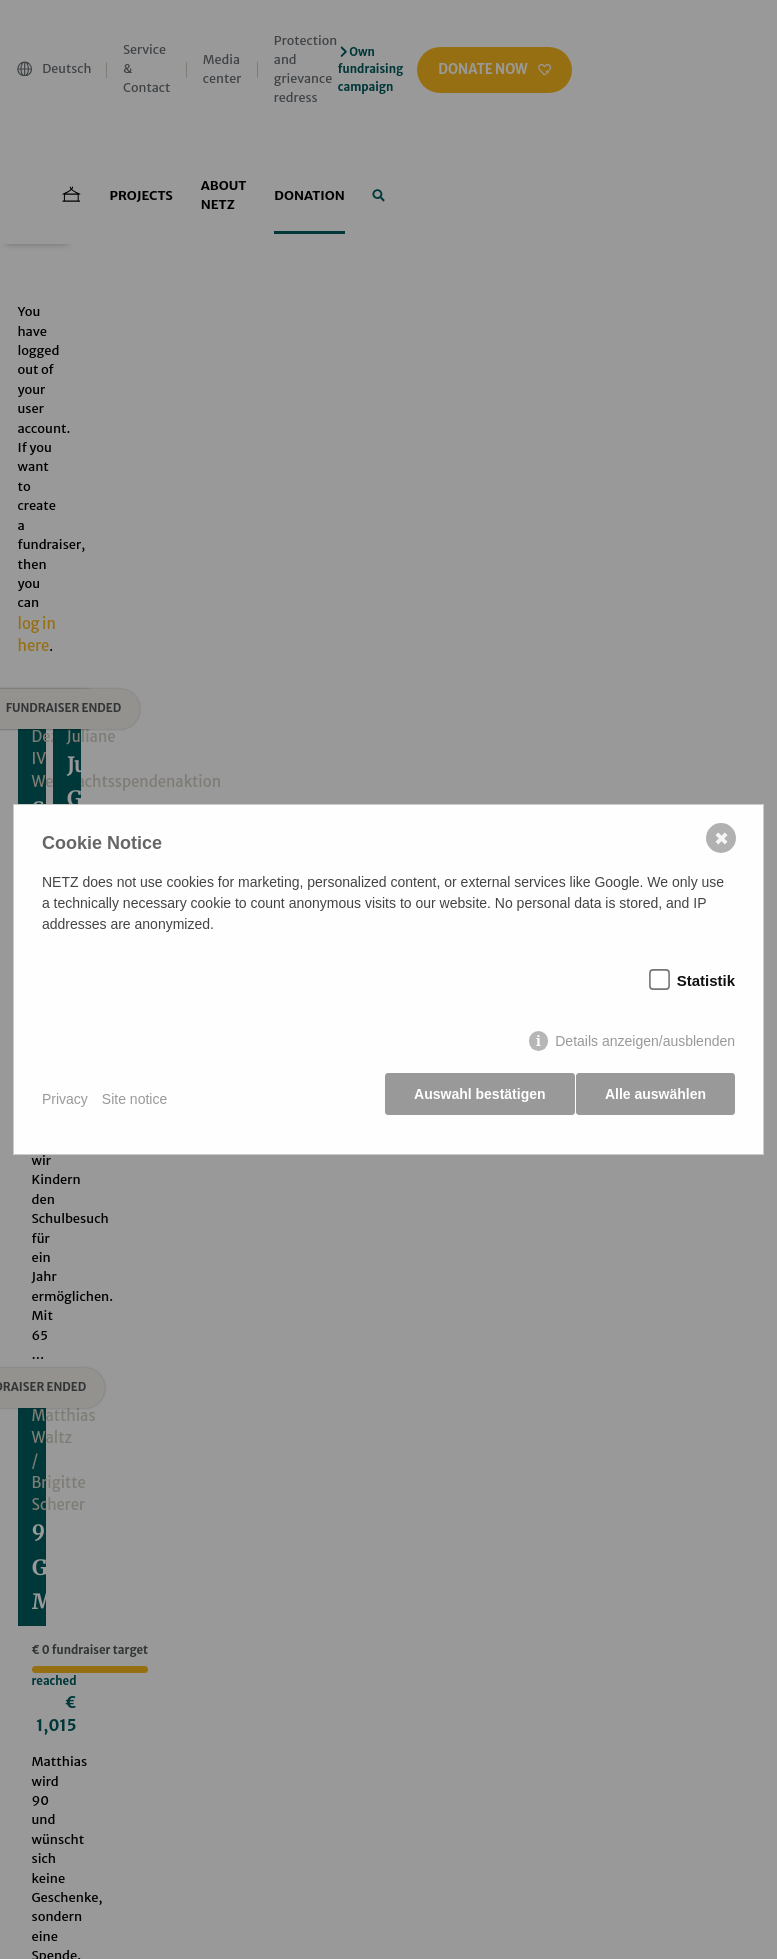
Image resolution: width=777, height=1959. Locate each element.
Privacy (67, 1099)
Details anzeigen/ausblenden (643, 1047)
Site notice (136, 1099)
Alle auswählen (653, 1100)
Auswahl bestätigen (472, 1100)
